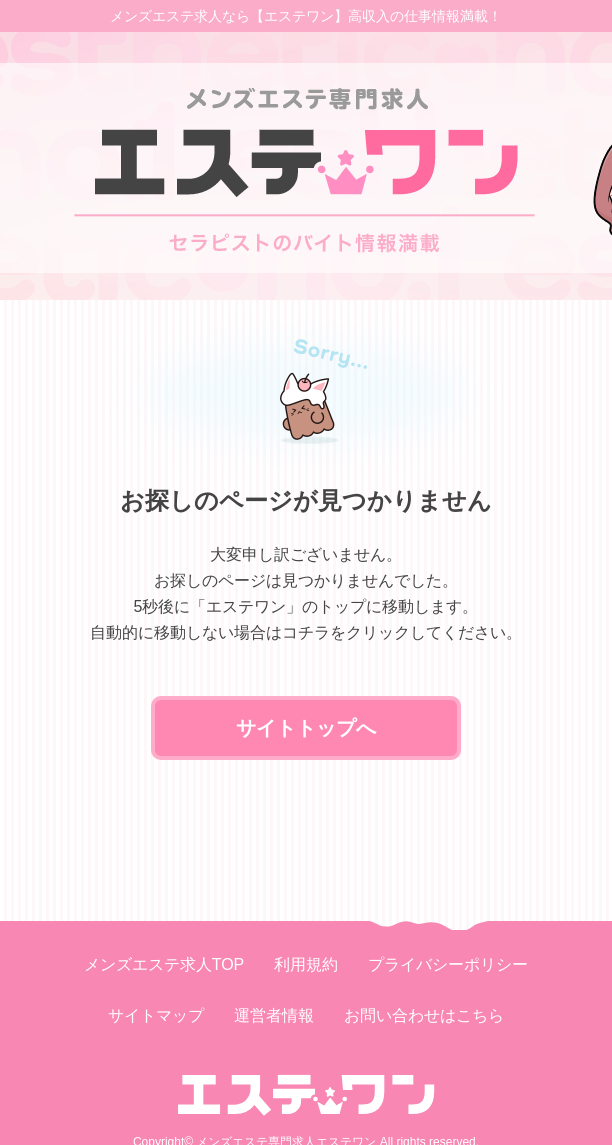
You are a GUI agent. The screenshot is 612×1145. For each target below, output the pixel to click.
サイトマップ (156, 1015)
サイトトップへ (306, 728)
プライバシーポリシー (448, 964)
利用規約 (306, 964)
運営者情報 (274, 1015)
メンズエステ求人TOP (164, 964)
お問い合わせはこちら (424, 1015)
